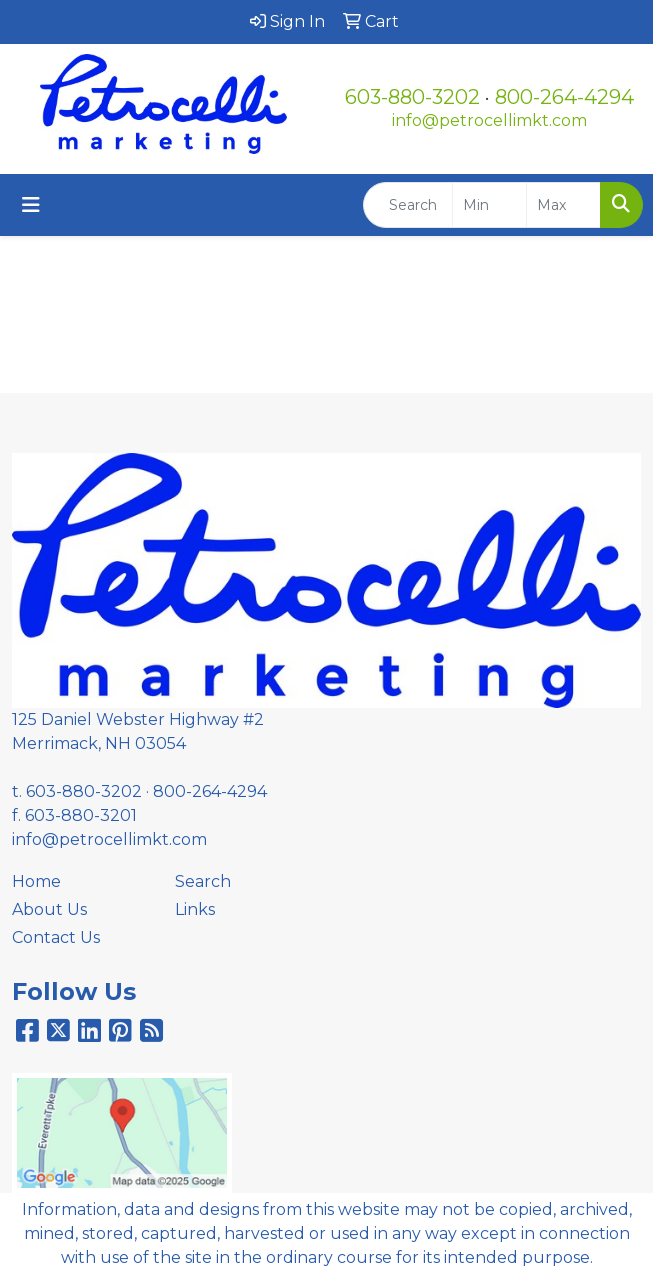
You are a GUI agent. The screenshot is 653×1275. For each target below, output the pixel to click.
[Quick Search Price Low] (489, 205)
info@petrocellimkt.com (489, 120)
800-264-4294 (564, 97)
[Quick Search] (408, 205)
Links (195, 909)
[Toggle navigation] (31, 205)
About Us (49, 909)
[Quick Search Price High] (563, 205)
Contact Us (56, 937)
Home (36, 881)
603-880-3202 (412, 97)
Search (203, 881)
